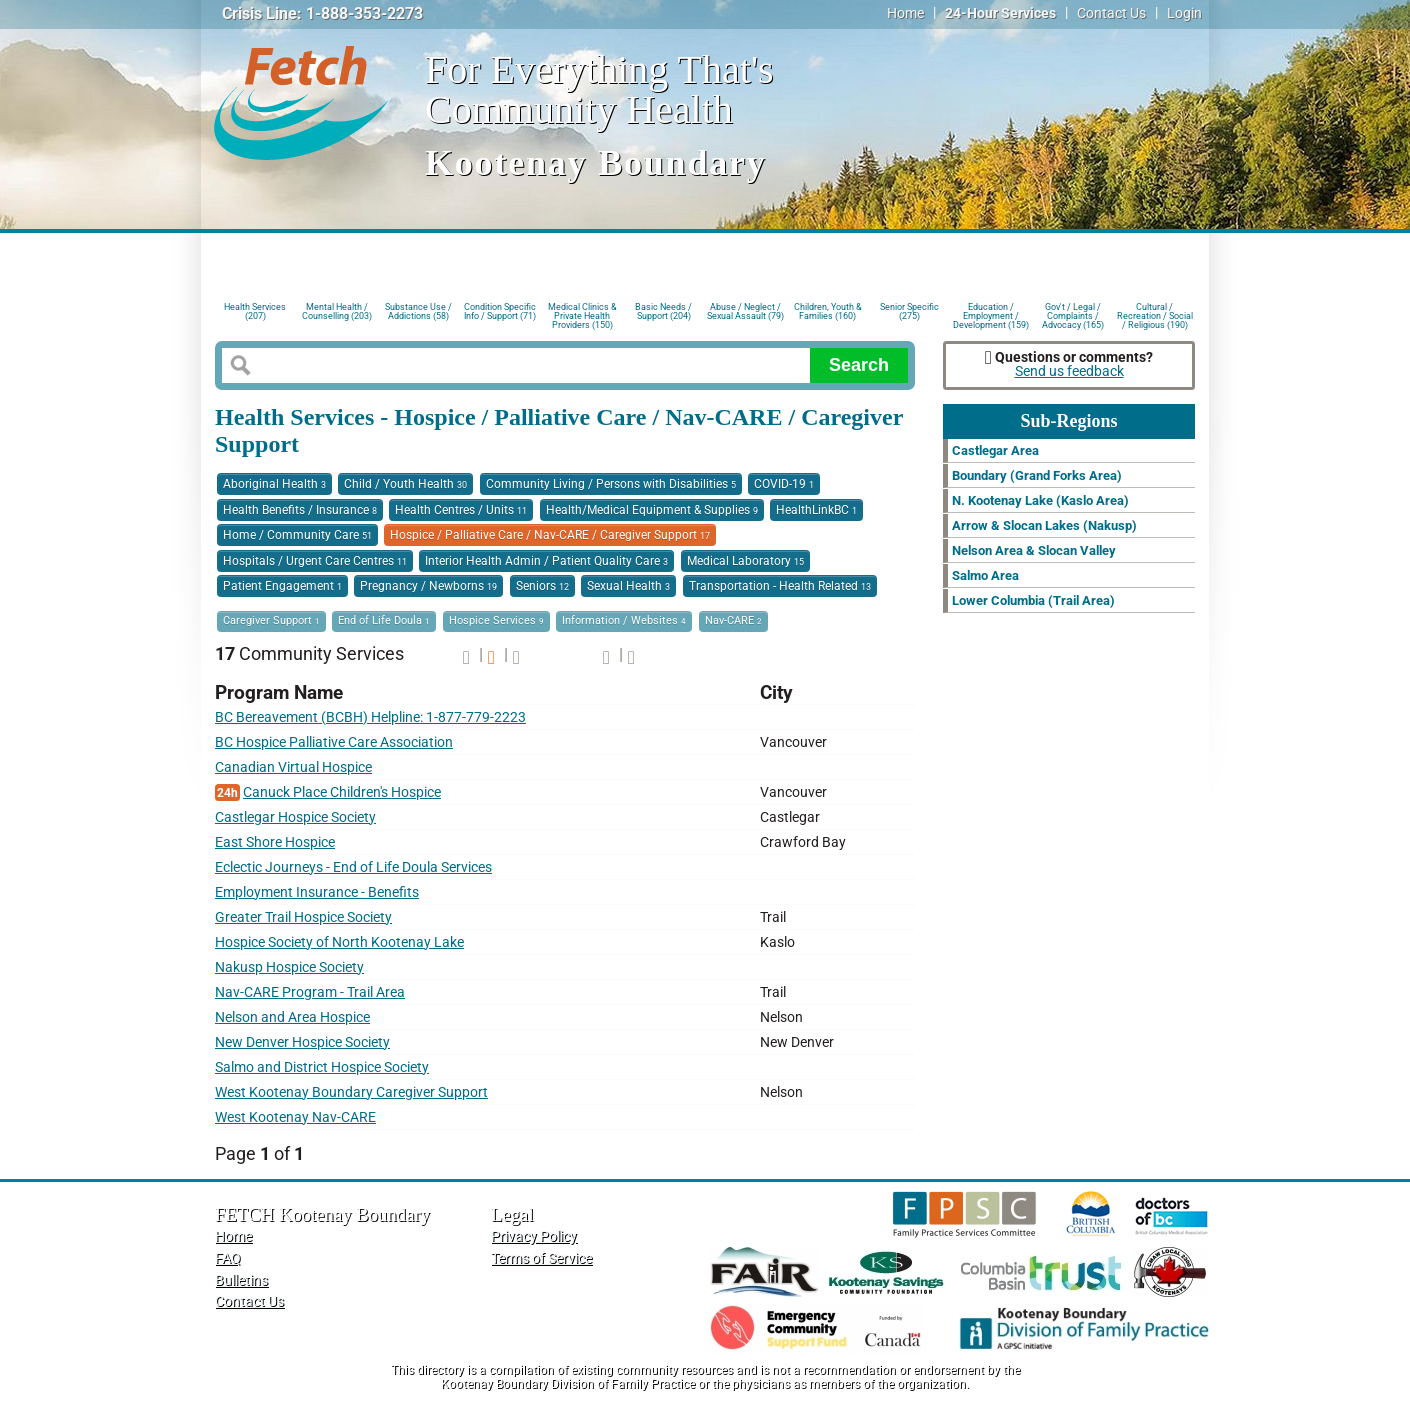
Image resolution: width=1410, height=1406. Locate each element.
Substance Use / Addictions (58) (418, 311)
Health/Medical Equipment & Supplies (652, 510)
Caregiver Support (271, 620)
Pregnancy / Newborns (428, 586)
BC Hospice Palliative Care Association (334, 742)
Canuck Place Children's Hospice (342, 792)
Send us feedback (1069, 371)
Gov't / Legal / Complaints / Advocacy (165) (1073, 314)
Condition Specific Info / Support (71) (500, 311)
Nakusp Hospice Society (289, 967)
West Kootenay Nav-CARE (295, 1117)
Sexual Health (628, 586)
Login (1184, 13)
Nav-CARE (733, 620)
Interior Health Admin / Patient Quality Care (546, 561)
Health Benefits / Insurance (300, 510)
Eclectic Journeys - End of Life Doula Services (353, 867)
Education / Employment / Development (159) (991, 314)
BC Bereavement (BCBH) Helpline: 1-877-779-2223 (370, 717)
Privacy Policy (534, 1236)
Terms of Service (541, 1258)
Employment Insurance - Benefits (317, 892)
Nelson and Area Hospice (292, 1017)
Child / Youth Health (405, 484)
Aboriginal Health (274, 484)
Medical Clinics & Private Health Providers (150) (582, 314)
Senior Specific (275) (909, 311)
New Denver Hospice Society (302, 1042)
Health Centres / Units (461, 510)
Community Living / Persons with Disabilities (611, 484)
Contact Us (1111, 13)
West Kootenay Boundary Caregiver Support (351, 1092)
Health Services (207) (255, 311)
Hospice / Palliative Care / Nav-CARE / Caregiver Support (550, 535)
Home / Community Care (297, 535)
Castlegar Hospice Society (295, 817)
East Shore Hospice (275, 842)
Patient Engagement (282, 586)
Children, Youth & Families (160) (828, 311)
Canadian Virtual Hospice (293, 767)
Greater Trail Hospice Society (303, 917)
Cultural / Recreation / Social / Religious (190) (1155, 314)
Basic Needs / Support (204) (663, 311)
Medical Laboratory (745, 561)
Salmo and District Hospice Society (322, 1067)
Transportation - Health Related (780, 586)
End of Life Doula (384, 620)
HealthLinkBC (816, 510)
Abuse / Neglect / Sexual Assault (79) (745, 311)
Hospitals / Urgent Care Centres (315, 561)
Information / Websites (624, 620)
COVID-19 (784, 484)
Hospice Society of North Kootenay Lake (339, 942)
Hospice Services (496, 620)
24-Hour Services (1000, 13)
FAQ (228, 1258)
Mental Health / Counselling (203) (337, 311)
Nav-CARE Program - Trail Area (310, 992)
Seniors (542, 586)
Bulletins (241, 1280)
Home (905, 13)
